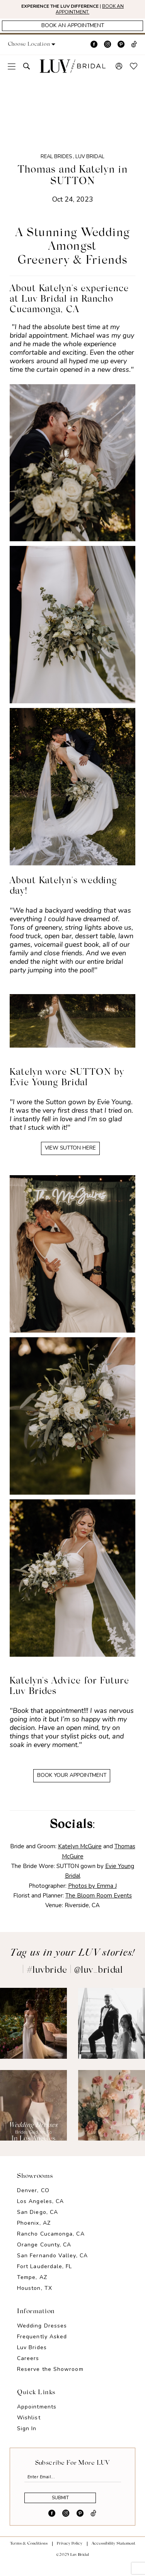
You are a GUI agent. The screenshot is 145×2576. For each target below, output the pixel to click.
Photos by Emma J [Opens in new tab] (92, 1894)
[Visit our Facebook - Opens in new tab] (94, 48)
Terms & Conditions (29, 2557)
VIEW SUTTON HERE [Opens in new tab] (70, 1153)
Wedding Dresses (42, 2334)
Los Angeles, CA (40, 2209)
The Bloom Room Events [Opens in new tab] (98, 1904)
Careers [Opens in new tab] (28, 2367)
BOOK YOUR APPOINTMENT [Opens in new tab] (72, 1782)
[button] (40, 48)
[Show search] (26, 70)
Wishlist (29, 2426)
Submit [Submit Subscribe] (67, 2510)
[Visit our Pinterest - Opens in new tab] (121, 48)
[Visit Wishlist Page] (133, 70)
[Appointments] (72, 28)
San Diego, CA (37, 2220)
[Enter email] (72, 2486)
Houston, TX (34, 2296)
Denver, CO (33, 2199)
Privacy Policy (69, 2557)
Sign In (27, 2437)
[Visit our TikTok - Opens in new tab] (134, 48)
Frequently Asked (42, 2345)
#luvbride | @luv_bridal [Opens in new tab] (75, 1978)
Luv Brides (32, 2356)
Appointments (36, 2415)
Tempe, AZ (32, 2285)
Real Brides (56, 160)
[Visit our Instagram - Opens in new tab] (107, 48)
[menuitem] (11, 70)
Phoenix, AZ (34, 2231)
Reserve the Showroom (50, 2377)
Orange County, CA (44, 2253)
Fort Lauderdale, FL (44, 2275)
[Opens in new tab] (33, 2031)
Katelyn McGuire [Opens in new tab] (80, 1855)
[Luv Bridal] (73, 70)
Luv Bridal (89, 160)
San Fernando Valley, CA (52, 2264)
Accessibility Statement (113, 2557)
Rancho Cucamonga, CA (51, 2242)
